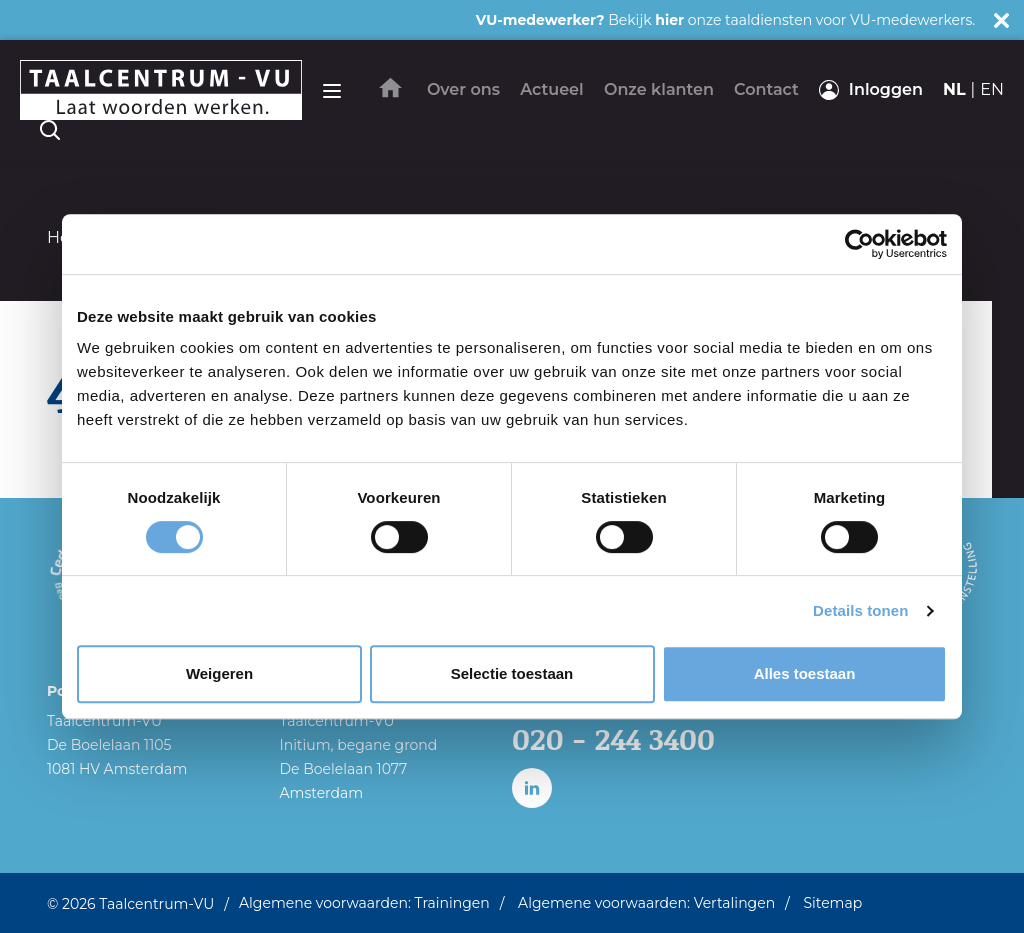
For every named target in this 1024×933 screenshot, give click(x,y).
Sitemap (832, 903)
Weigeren (219, 673)
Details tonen (860, 610)
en (992, 89)
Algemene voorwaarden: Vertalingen (646, 903)
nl (954, 89)
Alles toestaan (805, 673)
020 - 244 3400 (614, 739)
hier (669, 20)
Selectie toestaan (512, 673)
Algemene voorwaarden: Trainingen (364, 903)
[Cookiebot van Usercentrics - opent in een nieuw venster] (859, 244)
